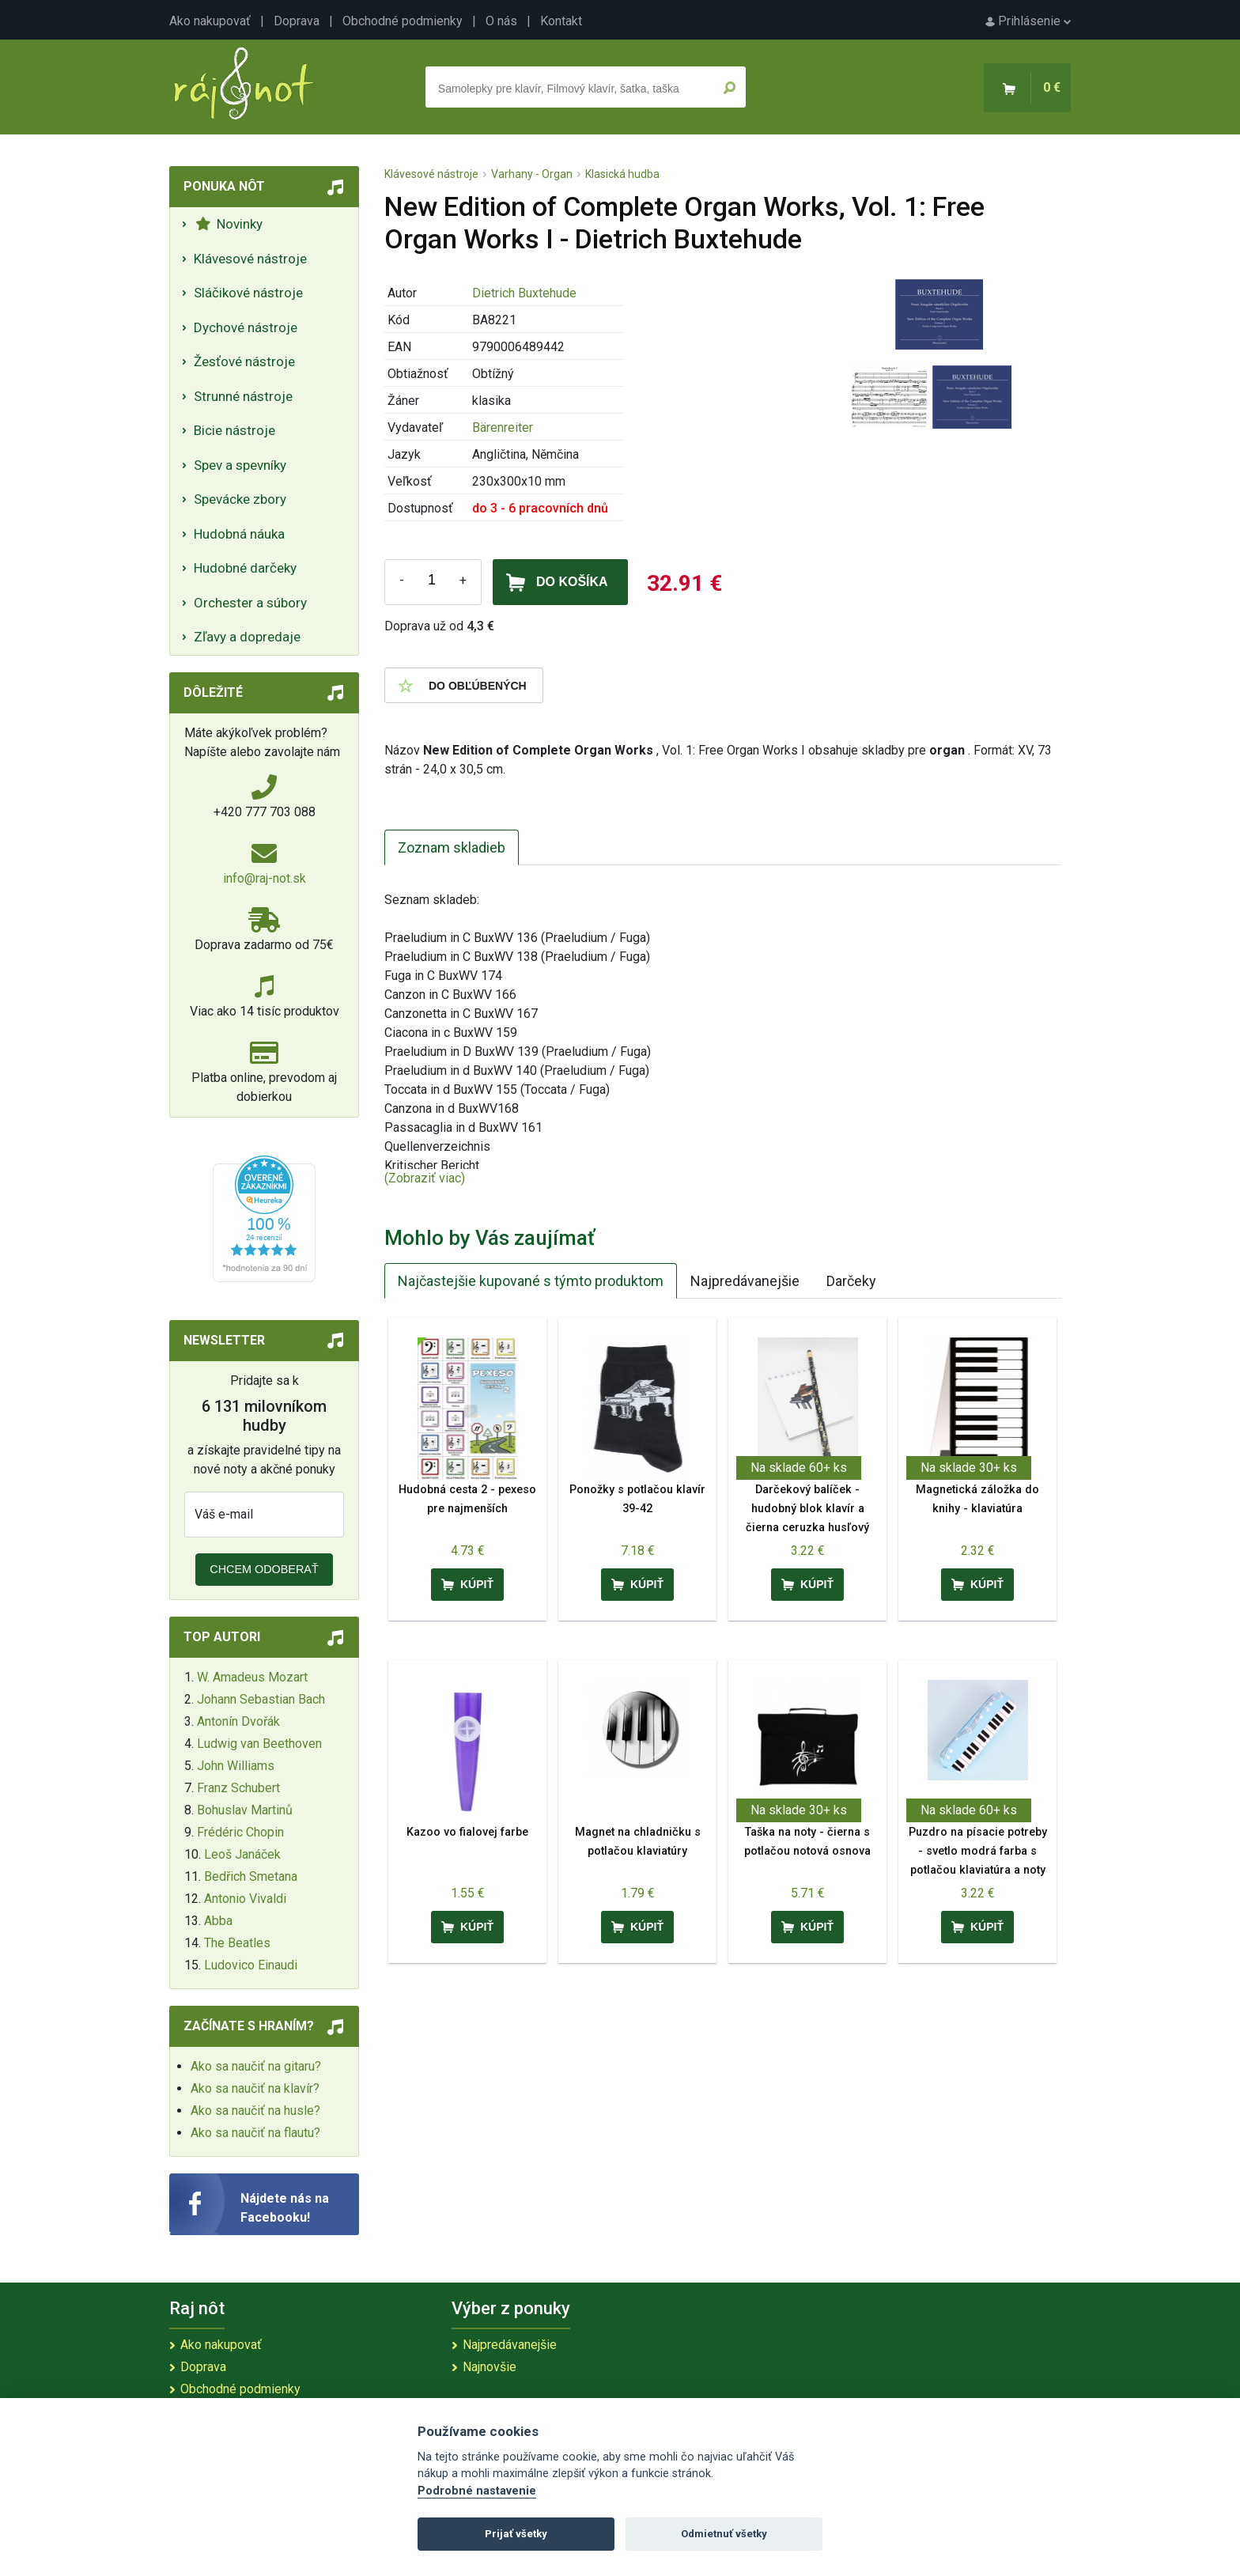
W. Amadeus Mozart (252, 1677)
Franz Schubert (238, 1787)
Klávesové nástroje (250, 259)
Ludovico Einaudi (250, 1965)
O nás (501, 20)
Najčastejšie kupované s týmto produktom (530, 1281)
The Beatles (237, 1942)
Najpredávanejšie (745, 1281)
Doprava (296, 20)
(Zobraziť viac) (424, 1178)
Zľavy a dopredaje (247, 637)
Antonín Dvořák (238, 1721)
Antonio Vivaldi (245, 1898)
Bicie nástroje (234, 430)
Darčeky (851, 1281)
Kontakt (561, 20)
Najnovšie (489, 2366)
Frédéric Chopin (240, 1832)
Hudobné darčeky (245, 568)
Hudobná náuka (239, 534)
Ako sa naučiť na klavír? (255, 2088)
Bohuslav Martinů (245, 1810)
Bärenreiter (502, 427)
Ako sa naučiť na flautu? (255, 2132)
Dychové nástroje (245, 327)
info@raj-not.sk (264, 878)
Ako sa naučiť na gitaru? (256, 2066)
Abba (218, 1920)
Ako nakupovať (210, 20)
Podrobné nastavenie (477, 2491)
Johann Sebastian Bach (261, 1699)
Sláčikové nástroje (248, 293)
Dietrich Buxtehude (524, 293)
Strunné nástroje (243, 396)
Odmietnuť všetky (724, 2534)
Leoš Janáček (242, 1854)
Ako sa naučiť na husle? (255, 2110)
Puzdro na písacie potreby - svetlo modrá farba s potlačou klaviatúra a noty (978, 1851)
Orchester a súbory (250, 603)
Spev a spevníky (240, 465)
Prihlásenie (1028, 20)
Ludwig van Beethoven (259, 1743)
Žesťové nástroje (244, 361)
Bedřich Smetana (250, 1876)
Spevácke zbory (240, 499)
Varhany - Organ (532, 174)
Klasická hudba (622, 174)
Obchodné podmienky (402, 20)
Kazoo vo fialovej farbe (467, 1832)
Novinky (229, 224)
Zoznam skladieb (451, 847)
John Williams (235, 1765)
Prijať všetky (516, 2534)
